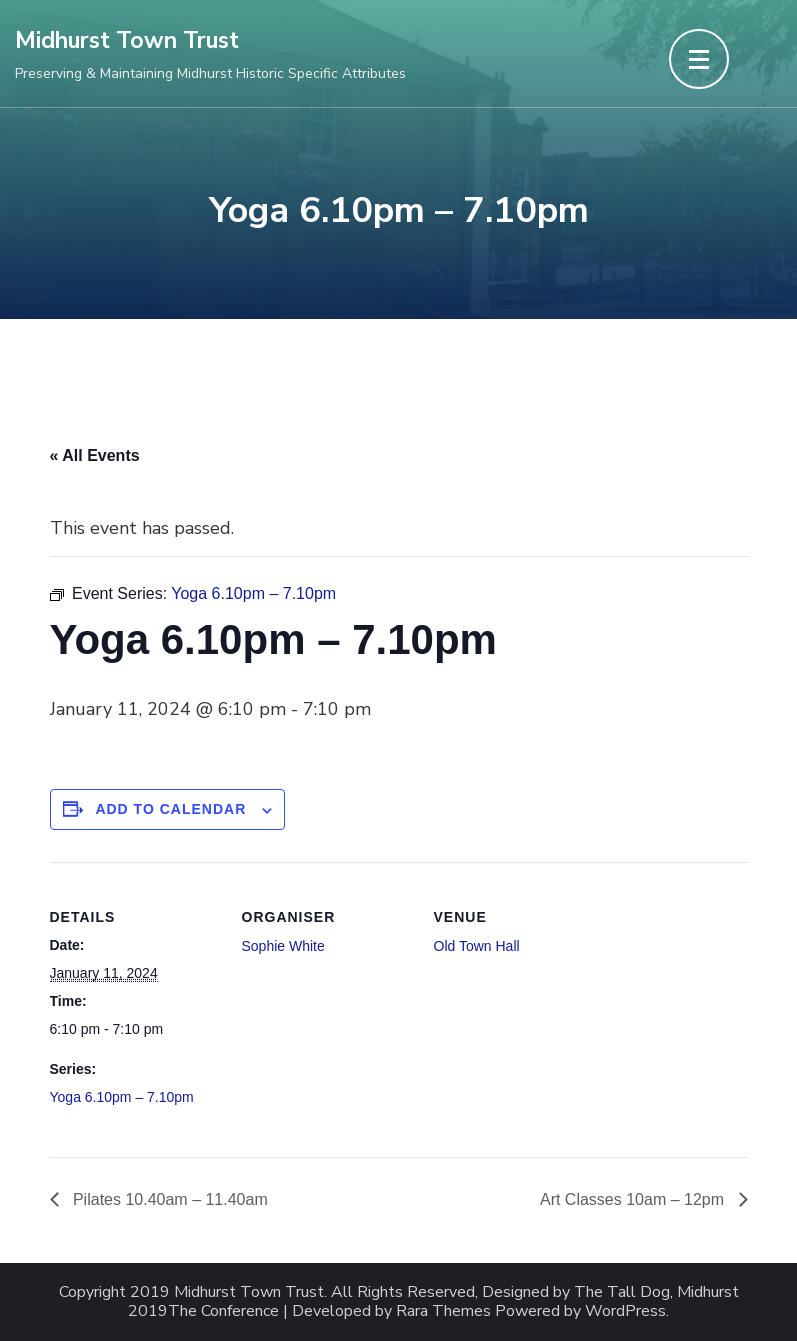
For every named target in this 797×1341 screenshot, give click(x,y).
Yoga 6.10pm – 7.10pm (122, 1097)
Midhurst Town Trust (127, 40)
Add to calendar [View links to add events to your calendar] (170, 809)
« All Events (95, 455)
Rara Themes (443, 1311)
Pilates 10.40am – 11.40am (168, 1199)
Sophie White (283, 946)
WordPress (625, 1311)
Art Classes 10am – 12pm (634, 1199)
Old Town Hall (477, 946)
